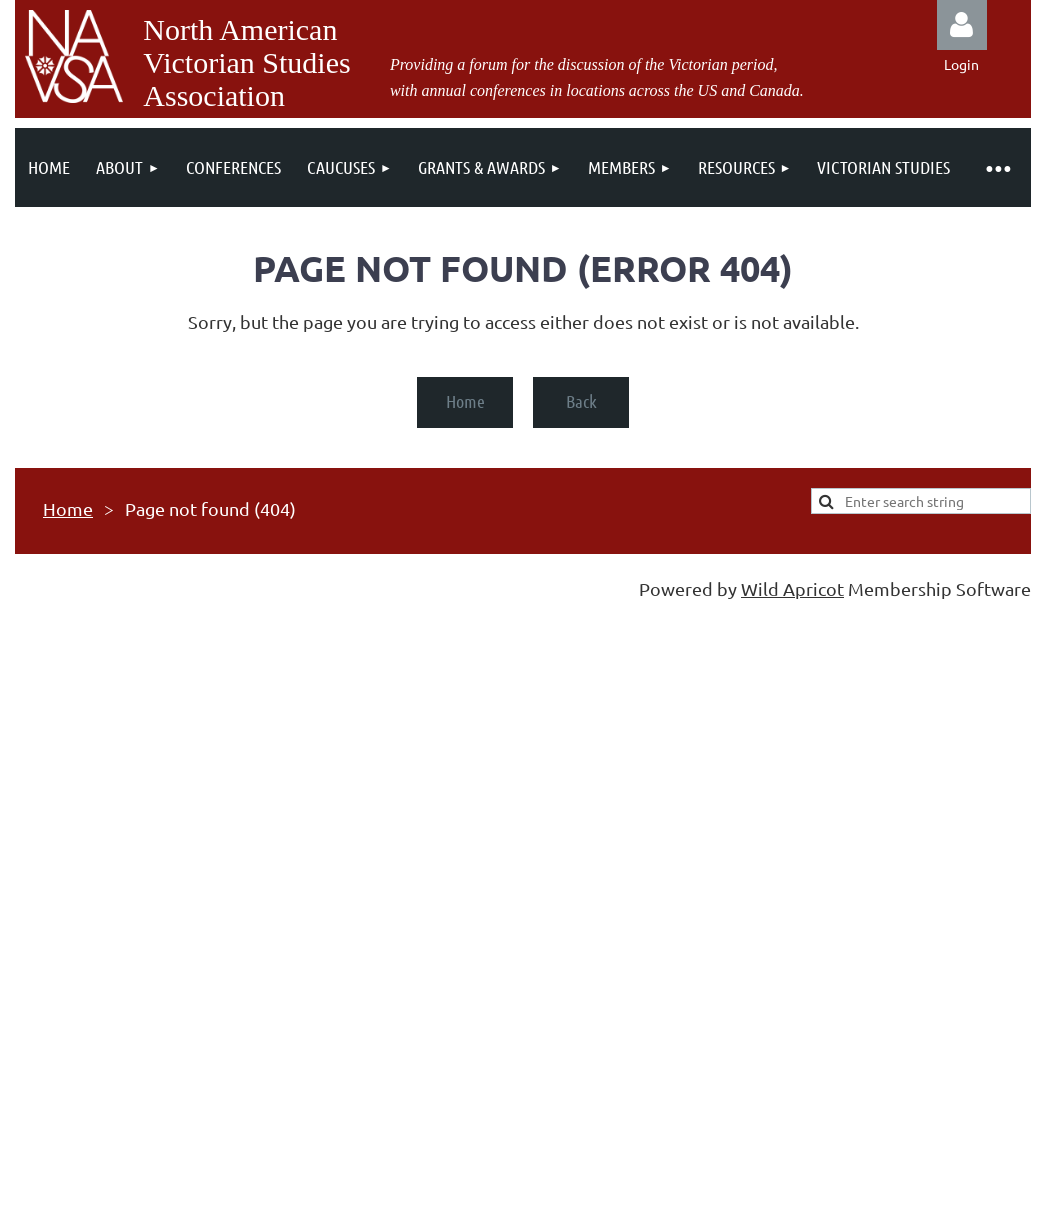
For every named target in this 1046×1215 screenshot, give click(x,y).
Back (581, 401)
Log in (962, 25)
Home (465, 401)
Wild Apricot (792, 588)
